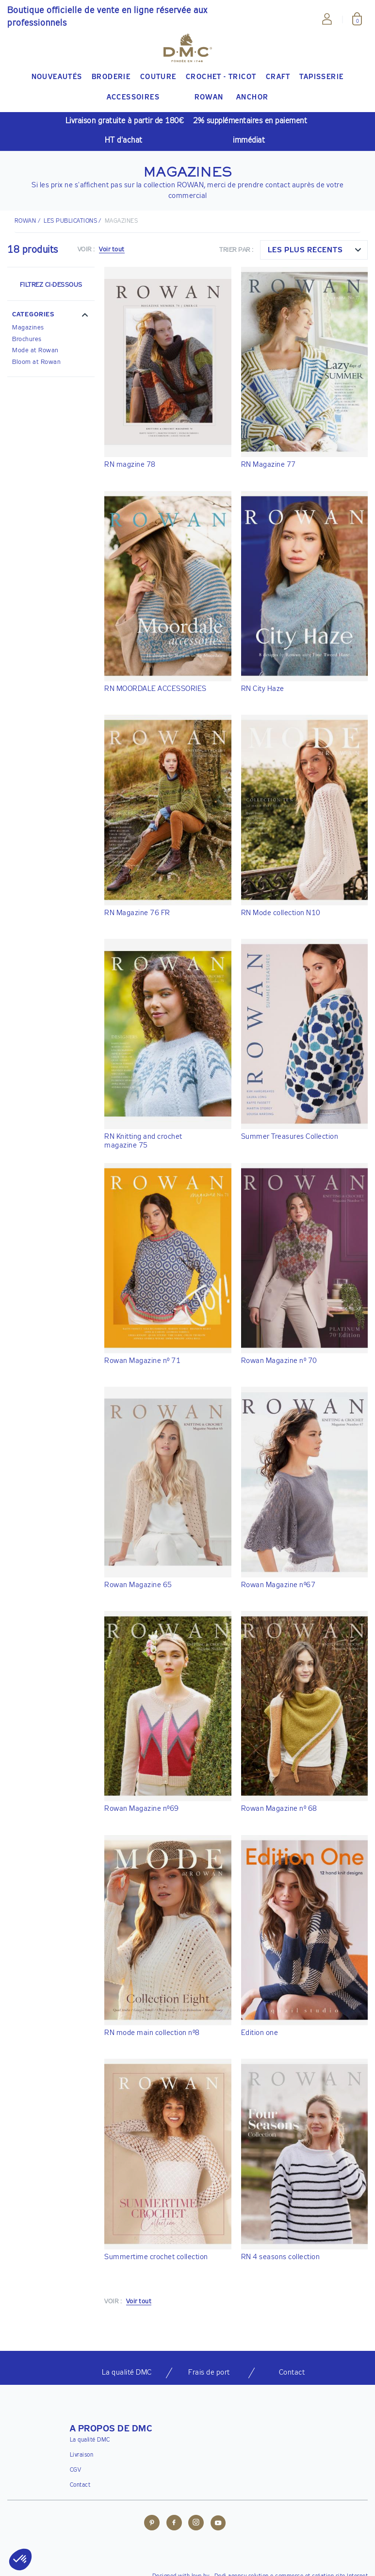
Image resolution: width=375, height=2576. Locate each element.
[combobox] (314, 250)
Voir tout (112, 249)
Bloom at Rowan (36, 362)
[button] (51, 316)
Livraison (82, 2455)
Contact (80, 2485)
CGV (76, 2470)
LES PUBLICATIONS (70, 221)
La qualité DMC (90, 2440)
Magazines (28, 328)
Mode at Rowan (35, 350)
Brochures (27, 339)
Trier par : (236, 250)
